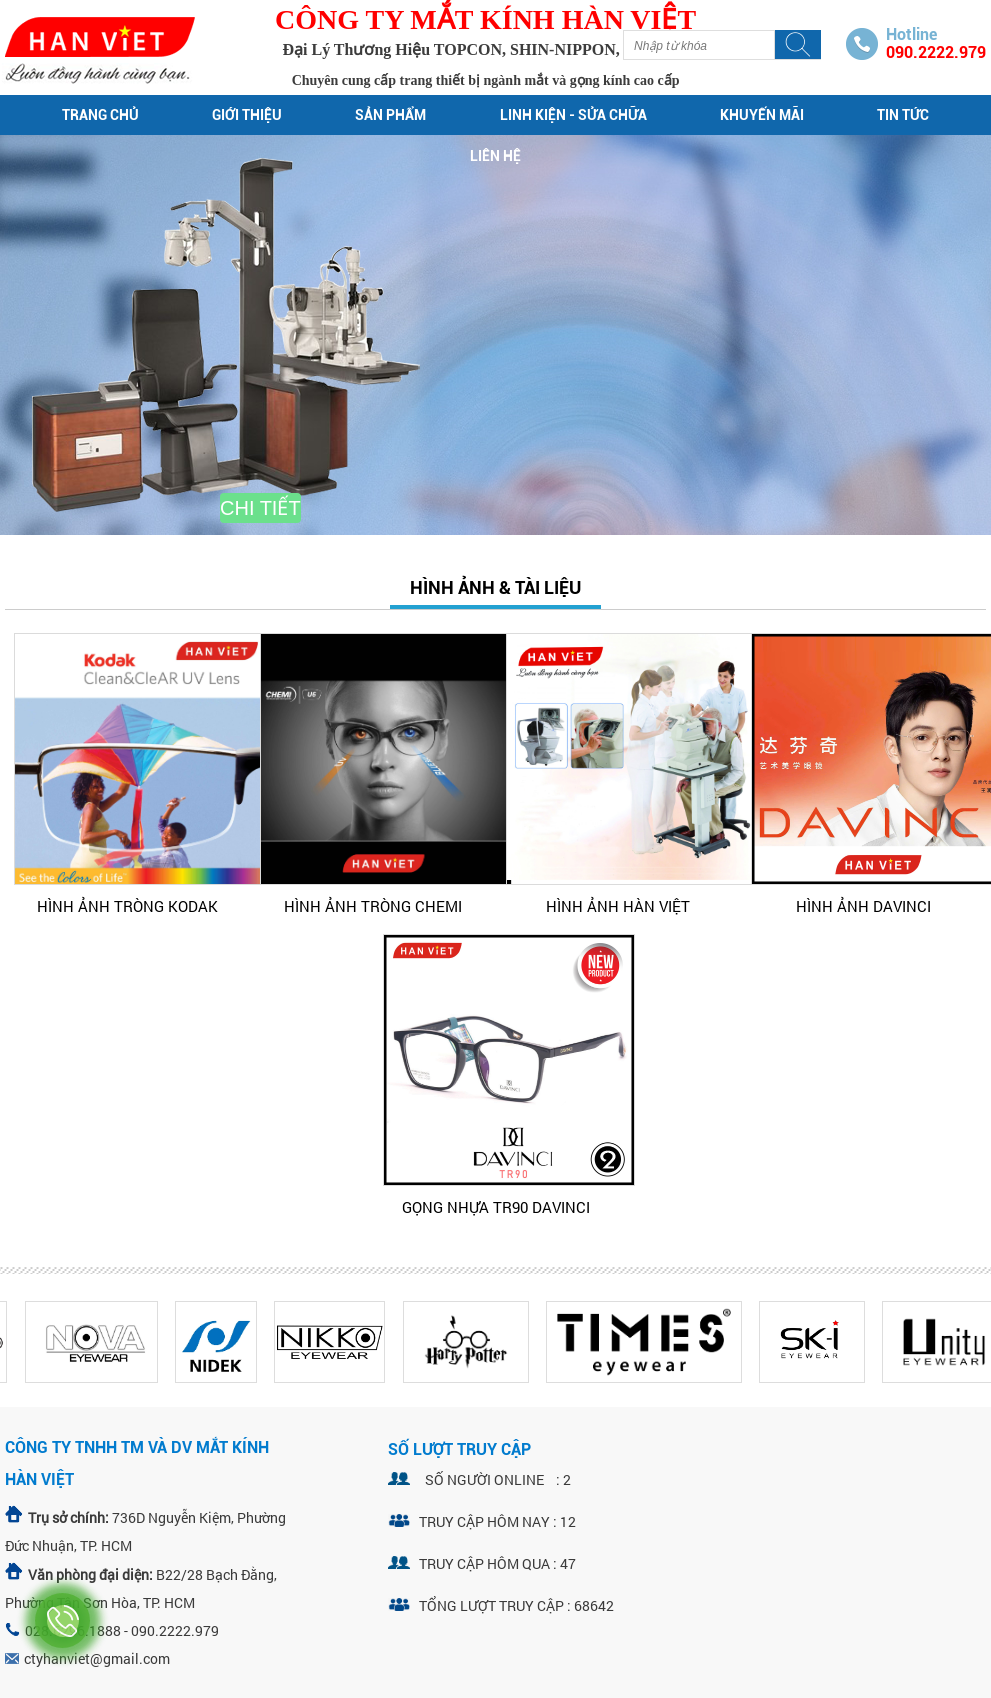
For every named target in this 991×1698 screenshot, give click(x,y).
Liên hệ (495, 156)
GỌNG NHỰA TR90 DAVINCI (496, 1207)
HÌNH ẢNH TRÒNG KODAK (127, 906)
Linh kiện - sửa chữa (573, 115)
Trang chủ (100, 115)
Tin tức (903, 115)
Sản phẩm (390, 115)
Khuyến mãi (762, 115)
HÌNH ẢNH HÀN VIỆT (618, 906)
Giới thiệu (247, 115)
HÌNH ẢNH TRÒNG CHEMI (373, 906)
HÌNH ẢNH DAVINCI (863, 906)
